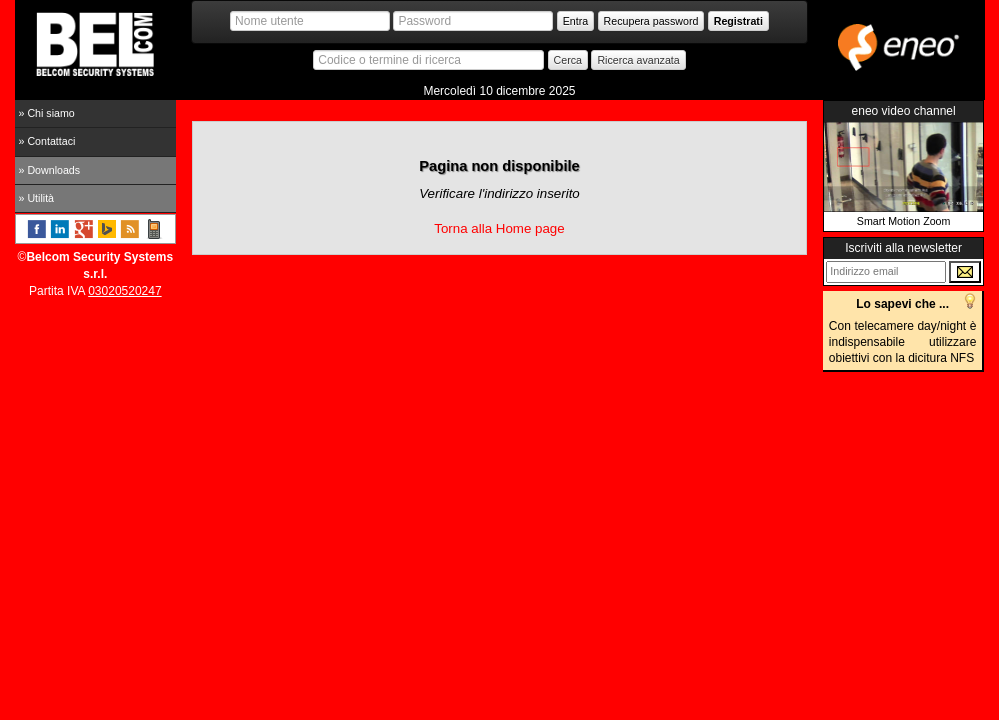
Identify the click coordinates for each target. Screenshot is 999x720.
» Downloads (50, 170)
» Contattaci (47, 141)
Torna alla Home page (499, 228)
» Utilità (37, 198)
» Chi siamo (47, 113)
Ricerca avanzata (638, 60)
